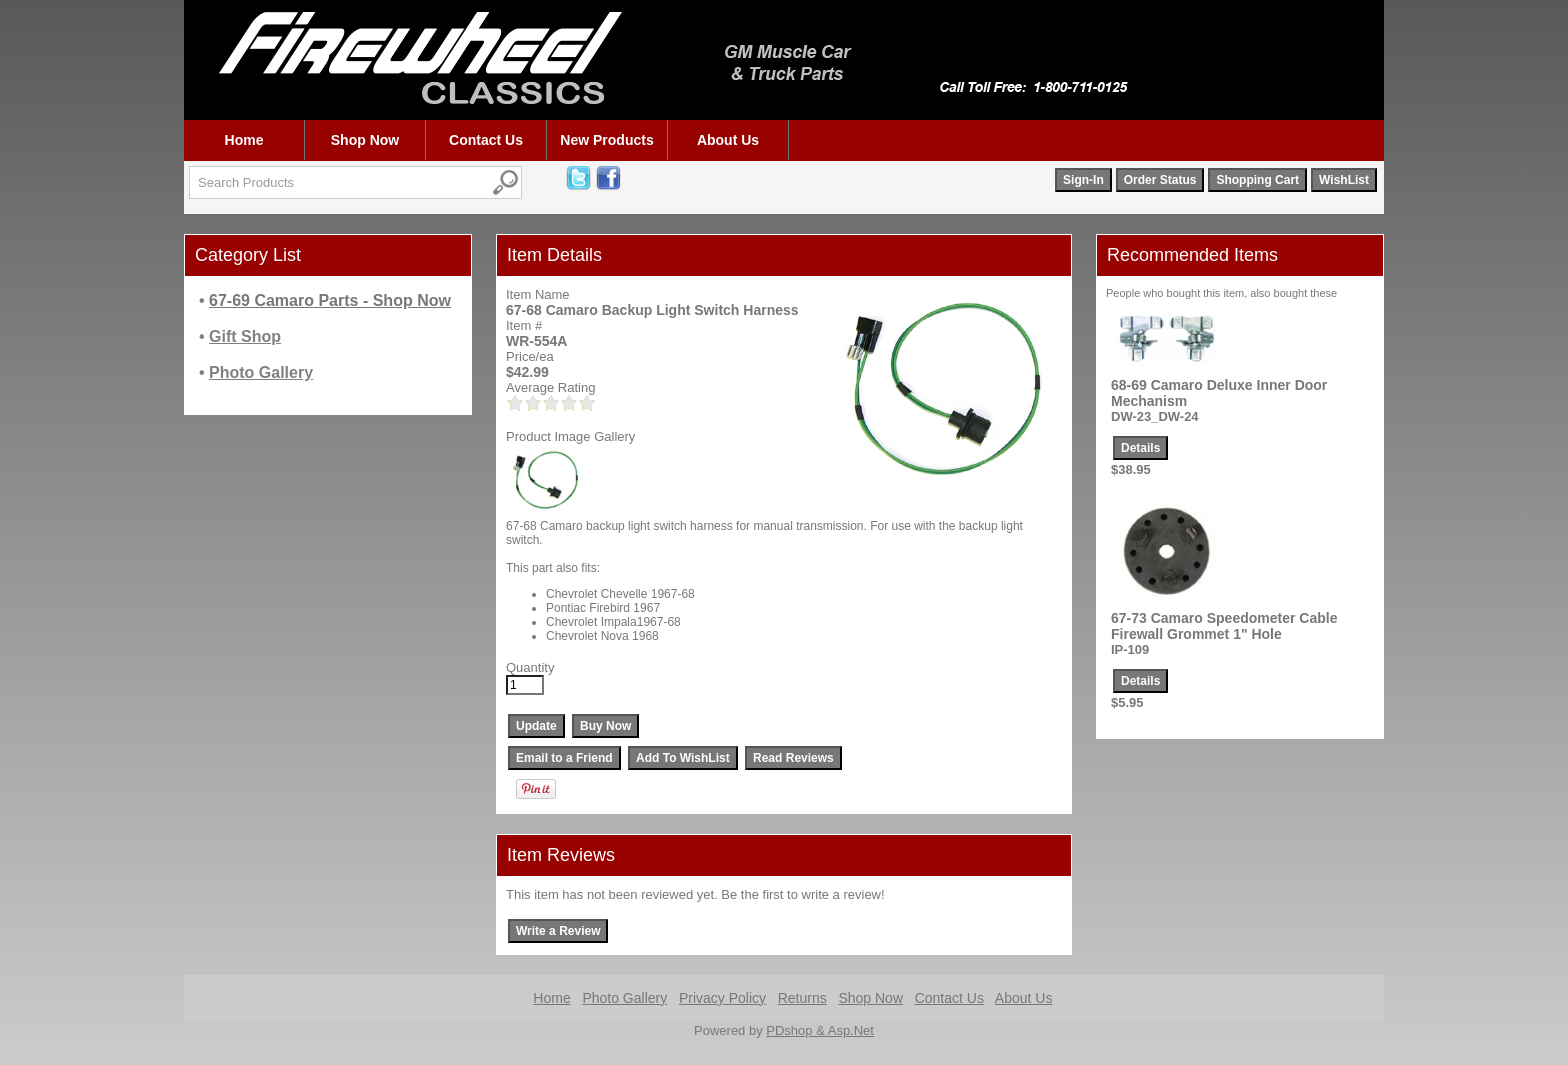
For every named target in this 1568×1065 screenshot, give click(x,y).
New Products (606, 140)
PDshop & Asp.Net (820, 1030)
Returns (802, 998)
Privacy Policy (722, 998)
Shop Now (365, 140)
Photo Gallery (624, 998)
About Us (728, 140)
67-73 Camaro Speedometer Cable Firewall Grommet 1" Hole (1224, 626)
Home (244, 140)
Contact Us (486, 140)
